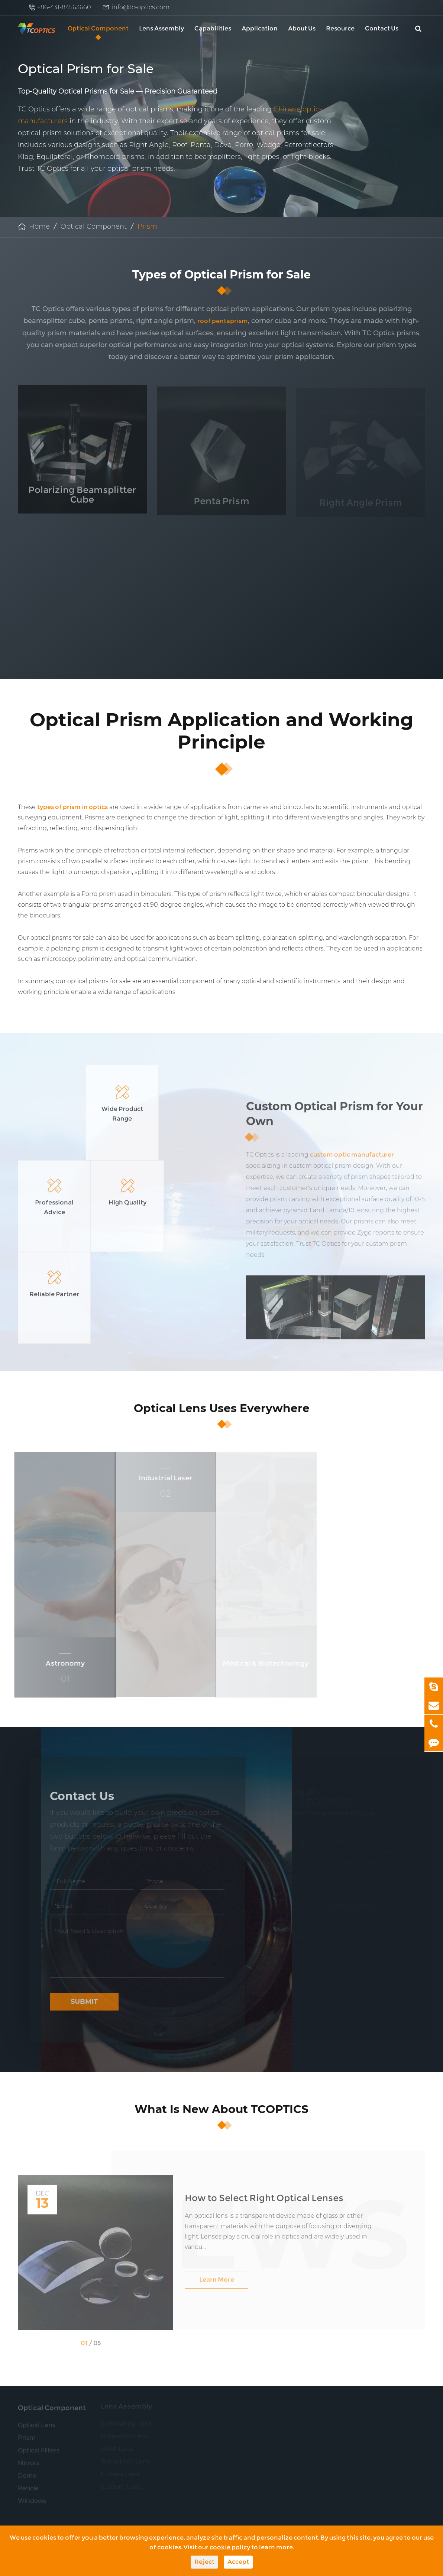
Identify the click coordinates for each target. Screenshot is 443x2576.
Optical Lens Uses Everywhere (221, 1369)
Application (260, 28)
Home (39, 226)
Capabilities (212, 28)
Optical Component (98, 28)
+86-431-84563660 (64, 7)
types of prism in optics (72, 807)
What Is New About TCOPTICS (221, 2070)
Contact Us (381, 28)
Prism (147, 226)
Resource (340, 28)
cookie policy (230, 2547)
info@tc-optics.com (140, 7)
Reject (204, 2561)
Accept (238, 2561)
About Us (302, 28)
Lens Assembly (161, 28)
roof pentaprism (222, 321)
